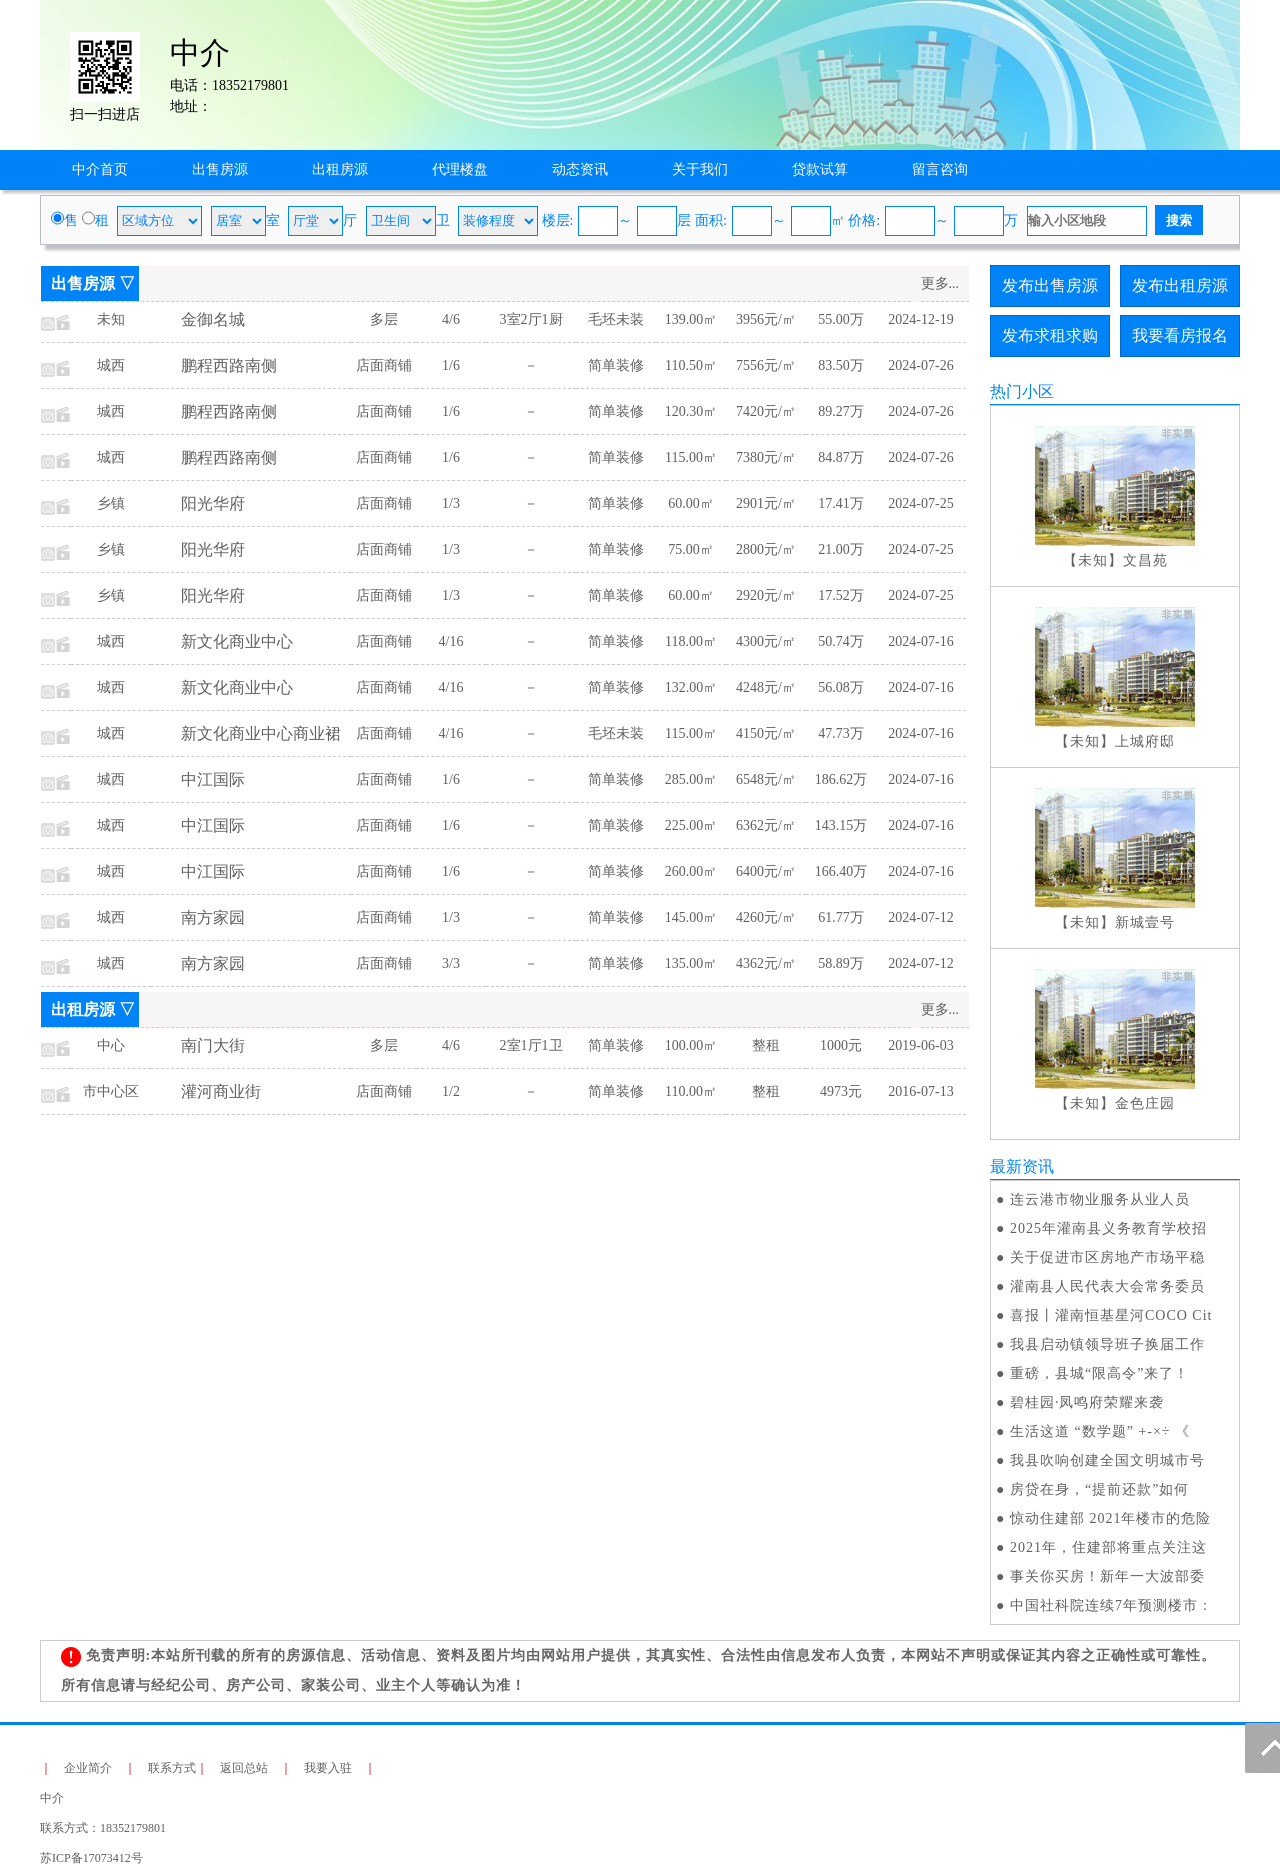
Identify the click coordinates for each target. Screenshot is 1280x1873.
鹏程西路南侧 (229, 365)
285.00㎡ (691, 779)
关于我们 (700, 169)
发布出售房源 (1050, 285)
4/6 (451, 319)
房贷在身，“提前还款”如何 (1099, 1489)
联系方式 (172, 1768)
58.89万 (841, 963)
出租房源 (340, 169)
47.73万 (841, 733)
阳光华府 (213, 503)
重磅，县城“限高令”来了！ (1099, 1373)
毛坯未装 (616, 319)
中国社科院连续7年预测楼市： (1111, 1605)
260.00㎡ (691, 871)
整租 (766, 1045)
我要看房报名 (1180, 335)
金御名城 (213, 319)
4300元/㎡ (766, 641)
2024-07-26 (920, 365)
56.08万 (841, 687)
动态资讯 (580, 169)
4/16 (451, 641)
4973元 (841, 1091)
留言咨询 (940, 169)
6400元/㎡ (766, 871)
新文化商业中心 (237, 641)
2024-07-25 (920, 503)
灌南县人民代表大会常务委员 (1107, 1286)
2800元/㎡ (766, 549)
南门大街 (213, 1045)
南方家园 (213, 917)
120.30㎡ (691, 411)
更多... (940, 283)
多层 (384, 319)
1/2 (451, 1091)
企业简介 (88, 1768)
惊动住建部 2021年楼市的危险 (1111, 1518)
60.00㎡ (691, 503)
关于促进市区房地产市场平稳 (1107, 1257)
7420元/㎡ (766, 411)
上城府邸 (1145, 741)
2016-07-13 (920, 1091)
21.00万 (841, 549)
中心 (111, 1045)
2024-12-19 (920, 319)
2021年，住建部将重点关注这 (1108, 1547)
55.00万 (841, 319)
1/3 (451, 503)
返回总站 (244, 1768)
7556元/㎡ (766, 365)
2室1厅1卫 (531, 1045)
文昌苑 (1145, 560)
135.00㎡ (691, 963)
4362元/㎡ (766, 963)
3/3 (451, 963)
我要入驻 (328, 1768)
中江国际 (213, 779)
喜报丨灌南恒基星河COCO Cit (1111, 1315)
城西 (111, 365)
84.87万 (841, 457)
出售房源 (220, 169)
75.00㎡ (691, 549)
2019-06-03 (920, 1045)
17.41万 (841, 503)
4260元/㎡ (766, 917)
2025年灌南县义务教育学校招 (1108, 1228)
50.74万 (841, 641)
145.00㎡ (691, 917)
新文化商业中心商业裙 (261, 733)
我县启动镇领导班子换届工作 (1107, 1344)
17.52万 (841, 595)
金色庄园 (1145, 1103)
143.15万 (841, 825)
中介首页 (100, 169)
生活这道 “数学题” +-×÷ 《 (1100, 1431)
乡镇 (111, 503)
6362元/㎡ (766, 825)
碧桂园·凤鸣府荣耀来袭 (1087, 1402)
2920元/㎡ (766, 595)
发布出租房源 (1180, 285)
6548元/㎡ (766, 779)
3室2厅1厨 (531, 319)
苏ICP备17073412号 (91, 1858)
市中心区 (111, 1091)
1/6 (451, 365)
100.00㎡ (691, 1045)
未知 (111, 319)
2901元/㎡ (766, 503)
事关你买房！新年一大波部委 (1107, 1576)
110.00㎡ (691, 1091)
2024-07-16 (920, 641)
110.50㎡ (691, 365)
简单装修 (616, 365)
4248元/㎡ (766, 687)
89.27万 (841, 411)
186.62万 (841, 779)
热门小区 (1022, 391)
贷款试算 (820, 169)
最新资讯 (1022, 1166)
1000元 (841, 1045)
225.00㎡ (691, 825)
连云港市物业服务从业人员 (1100, 1199)
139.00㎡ (691, 319)
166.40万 (841, 871)
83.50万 (841, 365)
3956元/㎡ (766, 319)
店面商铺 (384, 365)
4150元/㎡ (766, 733)
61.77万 (841, 917)
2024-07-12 (920, 917)
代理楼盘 (460, 169)
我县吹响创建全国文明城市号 (1107, 1460)
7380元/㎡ (766, 457)
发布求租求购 (1050, 335)
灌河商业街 (221, 1091)
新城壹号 (1145, 922)
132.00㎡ (691, 687)
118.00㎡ (691, 641)
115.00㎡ (691, 457)
